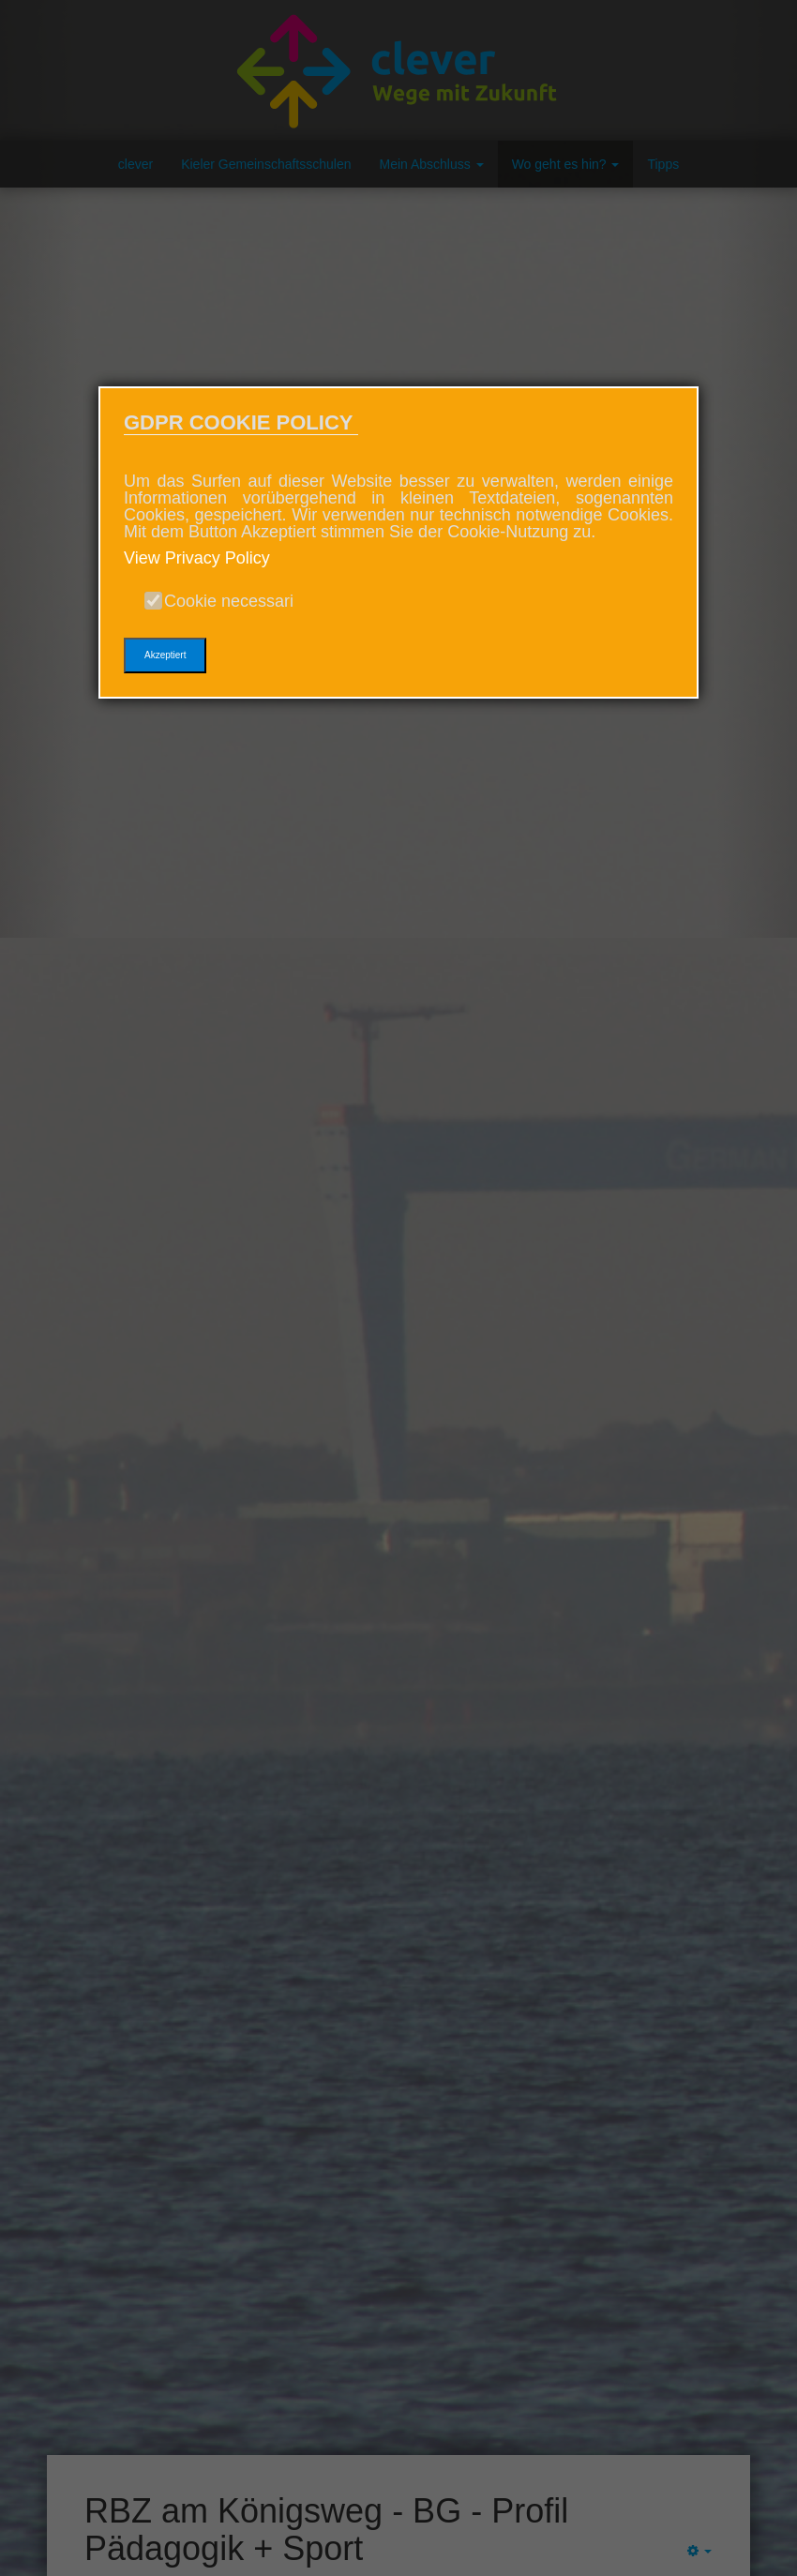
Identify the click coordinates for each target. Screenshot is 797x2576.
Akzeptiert (165, 655)
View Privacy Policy (197, 558)
